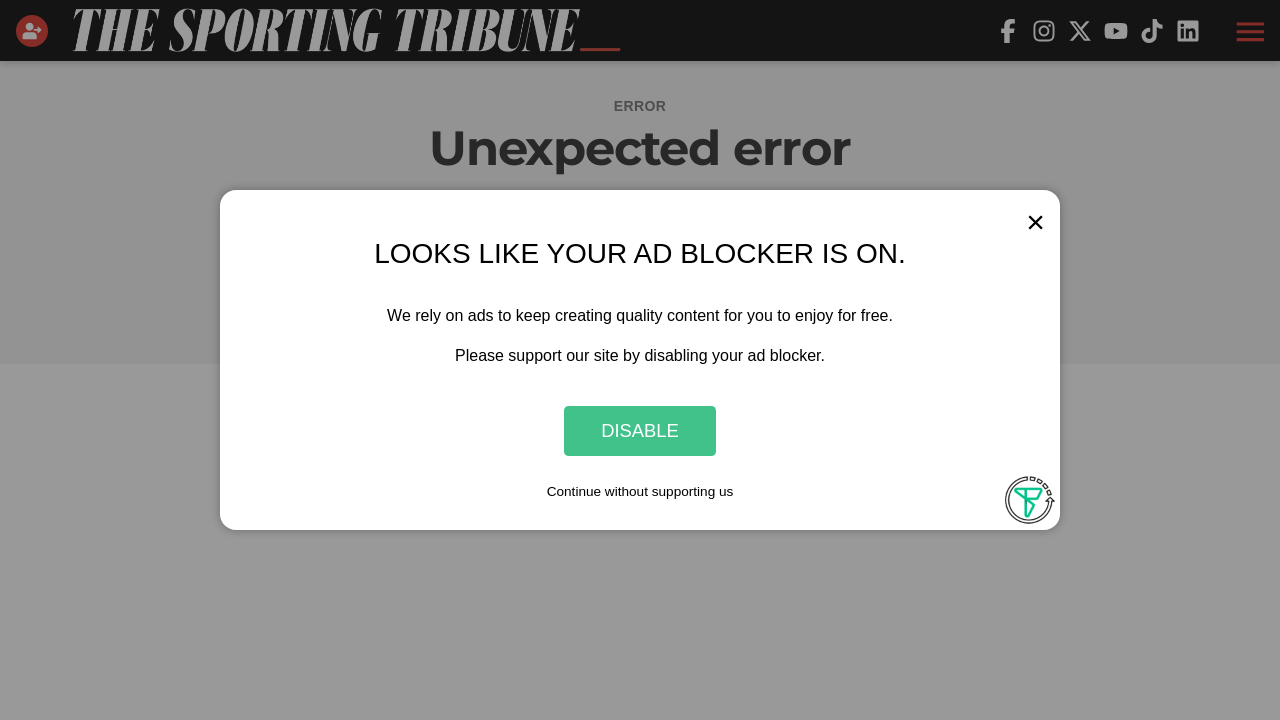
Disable (640, 430)
